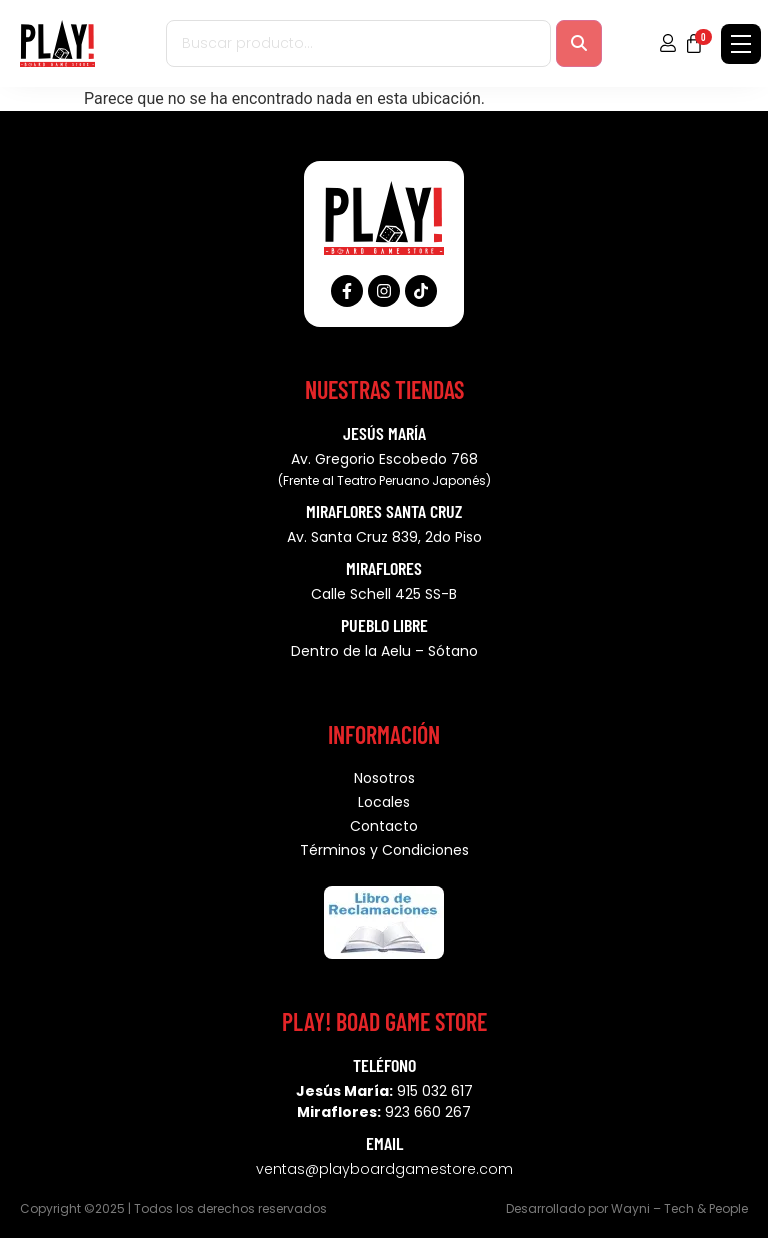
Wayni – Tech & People (679, 1208)
